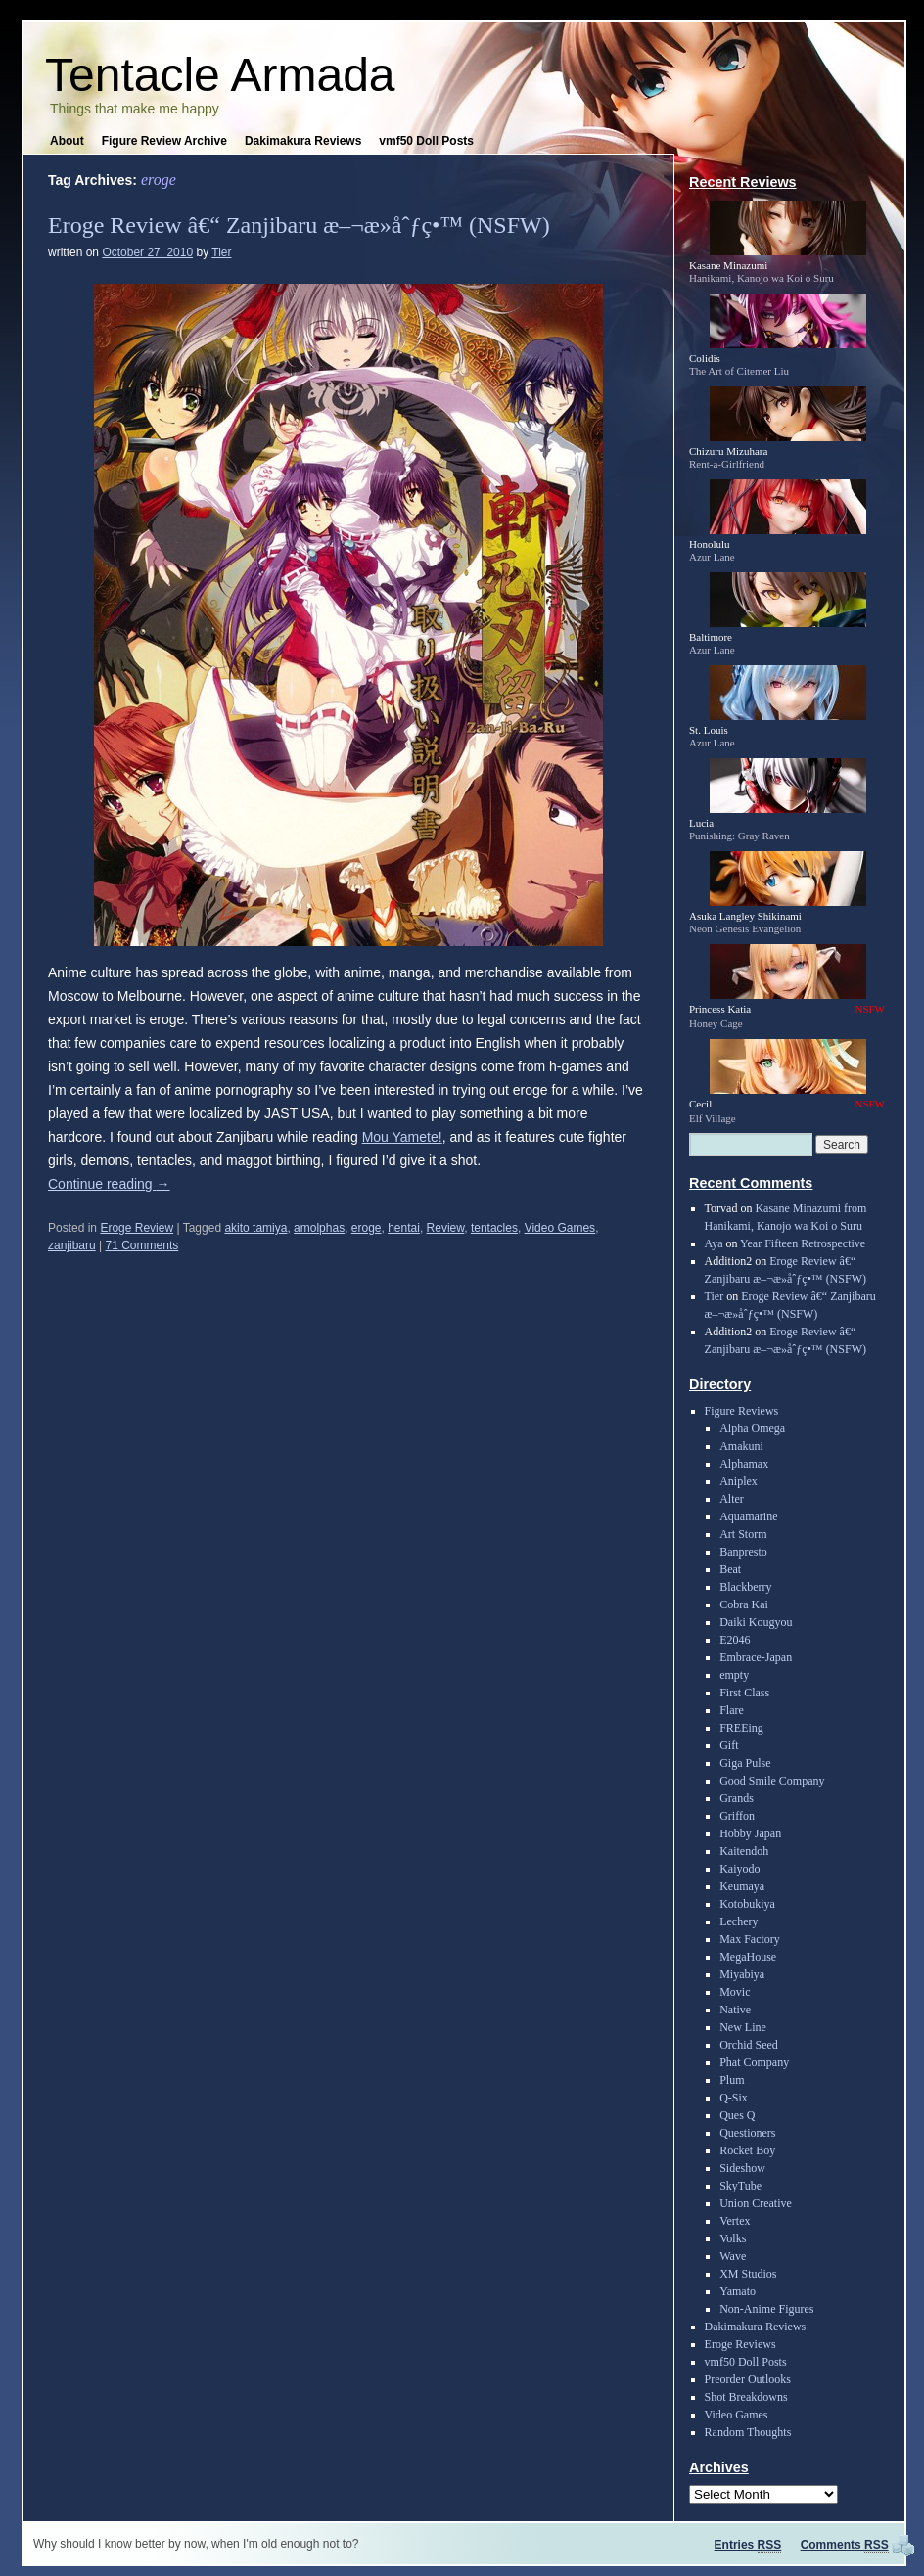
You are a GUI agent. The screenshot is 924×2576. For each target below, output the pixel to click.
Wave (732, 2256)
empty (734, 1675)
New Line (742, 2027)
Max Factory (749, 1939)
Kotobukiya (747, 1904)
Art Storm (742, 1534)
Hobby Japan (750, 1833)
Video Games (560, 1228)
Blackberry (745, 1587)
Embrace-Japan (755, 1657)
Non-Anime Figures (766, 2309)
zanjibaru (72, 1245)
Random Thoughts (748, 2432)
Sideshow (742, 2168)
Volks (732, 2238)
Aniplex (738, 1481)
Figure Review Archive (164, 141)
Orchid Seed (748, 2045)
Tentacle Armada (220, 75)
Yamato (737, 2291)
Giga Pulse (744, 1763)
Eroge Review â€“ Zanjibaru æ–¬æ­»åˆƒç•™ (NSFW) (299, 225)
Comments (845, 2545)
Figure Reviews (742, 1411)
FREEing (741, 1728)
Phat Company (754, 2062)
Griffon (737, 1816)
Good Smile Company (771, 1780)
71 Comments (142, 1245)
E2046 (734, 1640)
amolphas (319, 1228)
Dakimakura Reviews (303, 141)
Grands (736, 1798)
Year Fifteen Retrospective (802, 1243)
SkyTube (740, 2185)
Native (735, 2009)
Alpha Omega (752, 1428)
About (67, 141)
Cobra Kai (743, 1604)
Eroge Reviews (740, 2344)
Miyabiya (741, 1974)
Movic (734, 1992)
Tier (221, 252)
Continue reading (109, 1184)
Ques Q (737, 2115)
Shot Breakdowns (746, 2397)
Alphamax (743, 1463)
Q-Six (733, 2097)
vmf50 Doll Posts (426, 141)
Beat (730, 1569)
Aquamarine (748, 1516)
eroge (366, 1228)
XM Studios (747, 2274)
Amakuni (741, 1446)
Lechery (738, 1921)
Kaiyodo (739, 1869)
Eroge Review (136, 1228)
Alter (731, 1499)
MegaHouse (747, 1957)
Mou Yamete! (402, 1137)
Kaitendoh (743, 1851)
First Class (744, 1692)
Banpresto (743, 1552)
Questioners (747, 2133)
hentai (404, 1228)
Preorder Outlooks (748, 2379)
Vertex (734, 2221)
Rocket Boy (747, 2150)
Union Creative (755, 2203)
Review (446, 1228)
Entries (748, 2545)
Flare (731, 1710)
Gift (728, 1745)
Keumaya (741, 1886)
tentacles (494, 1228)
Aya (714, 1243)
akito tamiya (255, 1228)
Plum (731, 2080)
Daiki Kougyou (755, 1622)
